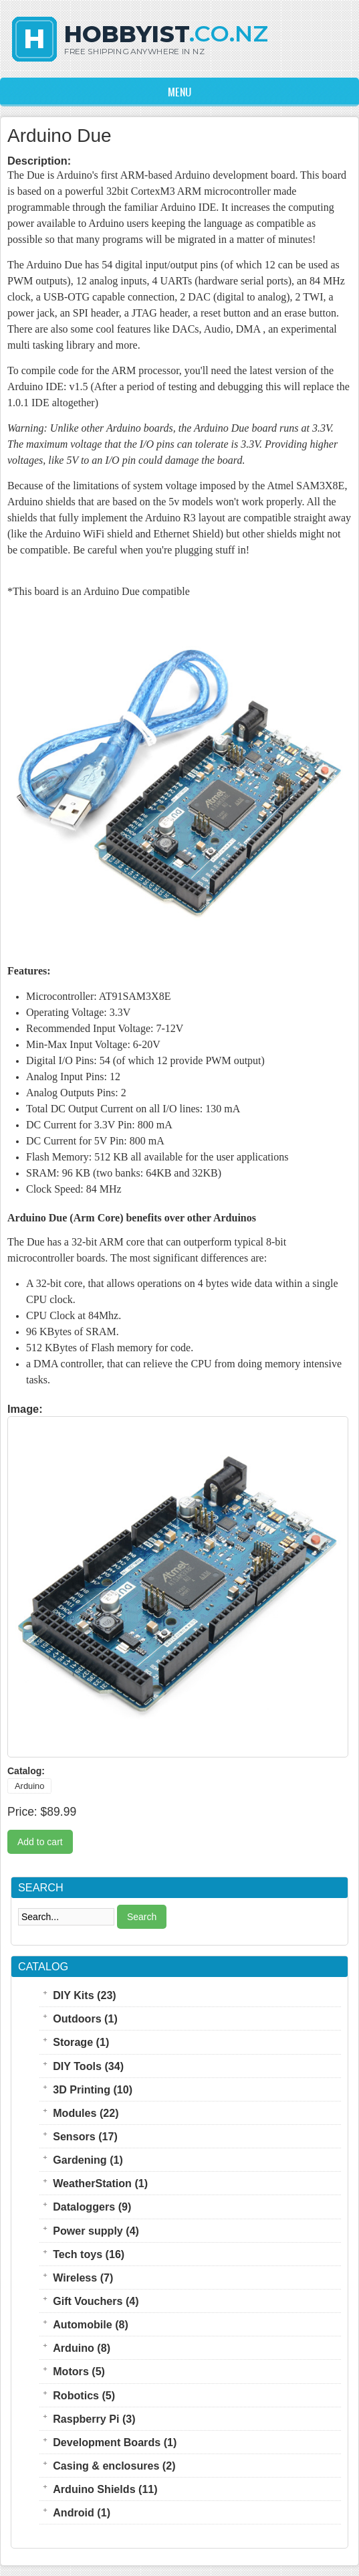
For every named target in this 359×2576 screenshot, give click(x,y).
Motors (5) (79, 2371)
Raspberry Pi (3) (94, 2419)
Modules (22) (85, 2113)
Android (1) (81, 2512)
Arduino (29, 1786)
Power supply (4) (96, 2231)
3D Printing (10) (92, 2089)
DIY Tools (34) (88, 2066)
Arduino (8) (81, 2348)
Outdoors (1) (85, 2018)
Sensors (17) (85, 2136)
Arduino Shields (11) (105, 2489)
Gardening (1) (88, 2160)
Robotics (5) (84, 2395)
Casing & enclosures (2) (114, 2466)
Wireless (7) (83, 2277)
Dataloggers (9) (92, 2207)
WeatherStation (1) (100, 2183)
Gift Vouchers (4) (95, 2301)
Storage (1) (81, 2042)
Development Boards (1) (114, 2442)
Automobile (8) (90, 2324)
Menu (179, 91)
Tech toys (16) (88, 2254)
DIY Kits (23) (84, 1995)
